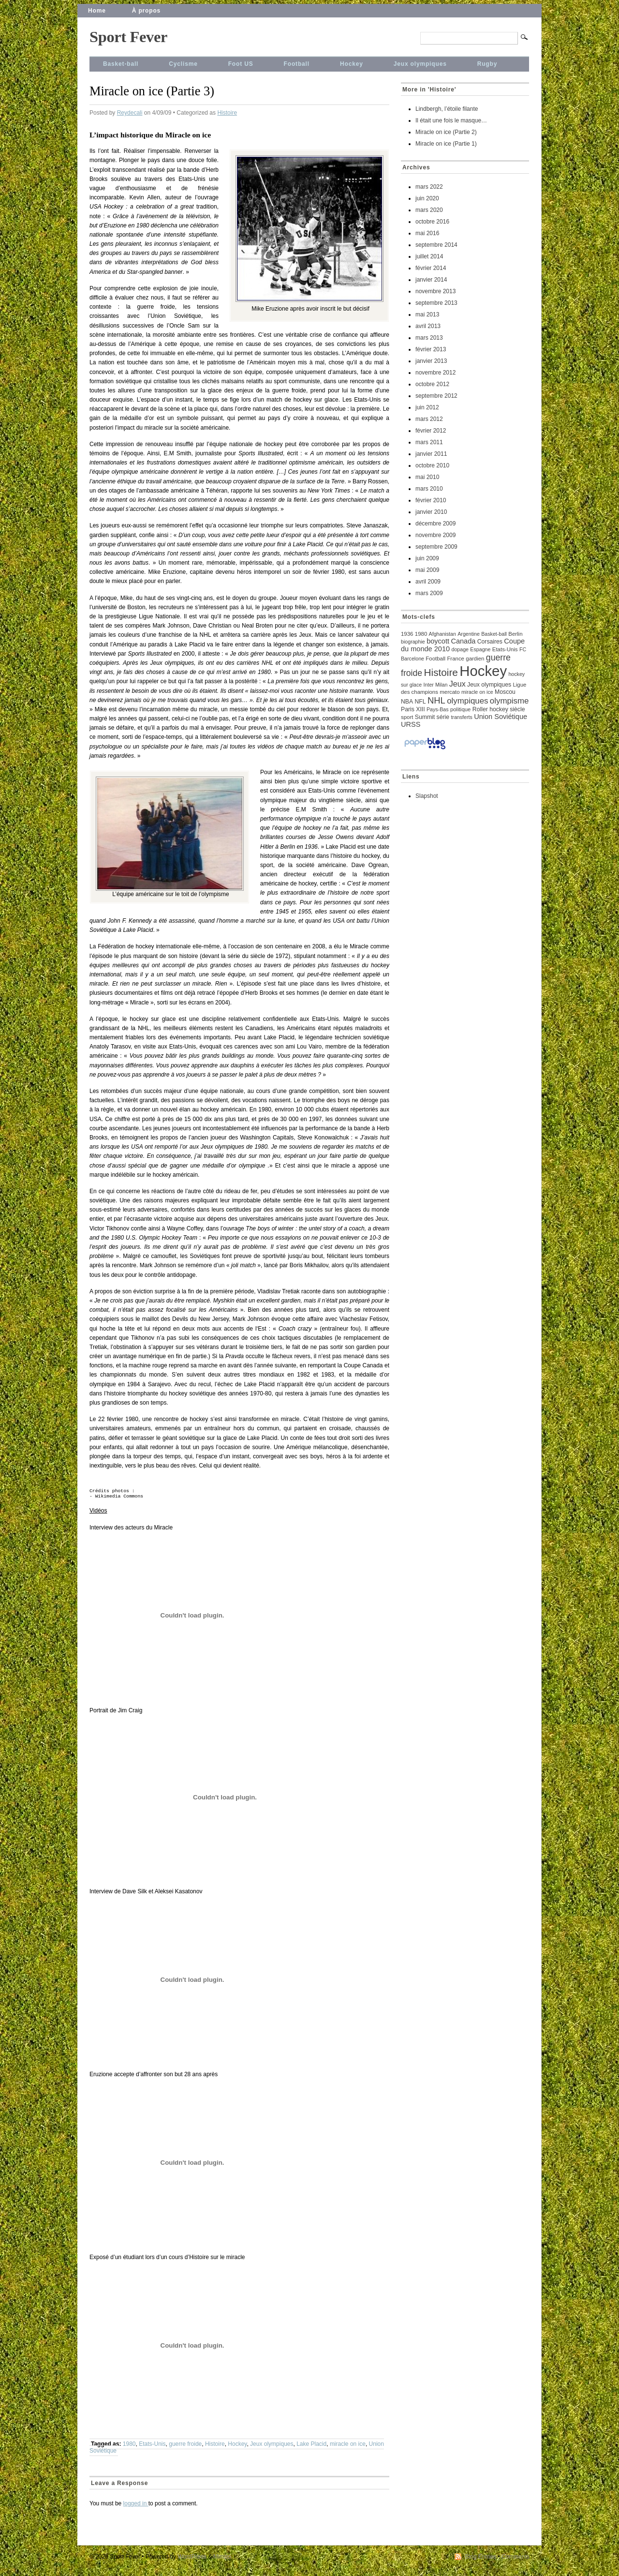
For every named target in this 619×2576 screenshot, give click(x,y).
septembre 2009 (436, 546)
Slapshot (426, 796)
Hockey (351, 63)
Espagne (480, 649)
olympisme (509, 700)
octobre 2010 (432, 465)
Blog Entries (480, 2560)
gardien (475, 658)
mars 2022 (429, 186)
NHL (436, 700)
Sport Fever (128, 36)
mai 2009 (427, 570)
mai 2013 (427, 314)
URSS (410, 724)
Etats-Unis (152, 2447)
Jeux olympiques (420, 63)
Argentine (468, 634)
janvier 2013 (431, 361)
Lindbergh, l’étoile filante (446, 108)
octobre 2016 (432, 221)
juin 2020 (427, 198)
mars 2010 (429, 488)
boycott (438, 641)
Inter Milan (436, 685)
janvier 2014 (431, 279)
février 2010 (430, 500)
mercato (449, 692)
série (443, 717)
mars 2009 (429, 593)
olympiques (467, 700)
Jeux (457, 683)
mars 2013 (429, 337)
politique (460, 709)
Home (97, 10)
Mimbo (222, 2560)
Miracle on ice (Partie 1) (446, 143)
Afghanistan (442, 634)
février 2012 (430, 430)
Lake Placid (311, 2447)
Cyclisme (183, 63)
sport (407, 717)
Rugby (487, 63)
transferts (461, 717)
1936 (407, 634)
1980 (129, 2447)
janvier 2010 (431, 512)
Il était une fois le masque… (451, 120)
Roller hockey (490, 709)
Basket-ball (120, 63)
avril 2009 (428, 581)
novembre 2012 (435, 372)
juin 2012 (427, 407)
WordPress (192, 2560)
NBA (407, 701)
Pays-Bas (438, 709)
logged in (135, 2507)
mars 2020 (429, 210)
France (455, 658)
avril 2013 (428, 326)
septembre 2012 (436, 395)
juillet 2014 (429, 256)
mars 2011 (429, 442)
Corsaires (489, 641)
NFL (420, 701)
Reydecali (130, 112)
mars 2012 (429, 419)
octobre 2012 (432, 384)
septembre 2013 (436, 303)
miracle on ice (348, 2447)
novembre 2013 (435, 291)
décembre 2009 (435, 523)
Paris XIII (413, 709)
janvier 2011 (431, 453)
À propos (146, 10)
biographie (413, 641)
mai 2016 (427, 233)
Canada (463, 641)
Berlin (515, 634)
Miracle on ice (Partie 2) (446, 132)
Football (297, 63)
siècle (517, 709)
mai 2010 (427, 477)
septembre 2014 (436, 244)
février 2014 (430, 268)
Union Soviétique (500, 716)
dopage (460, 649)
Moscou (505, 692)
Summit (425, 717)
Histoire (227, 112)
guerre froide (185, 2447)
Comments (515, 2560)
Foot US (240, 63)
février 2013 (430, 349)
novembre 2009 (435, 535)
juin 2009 (427, 558)
